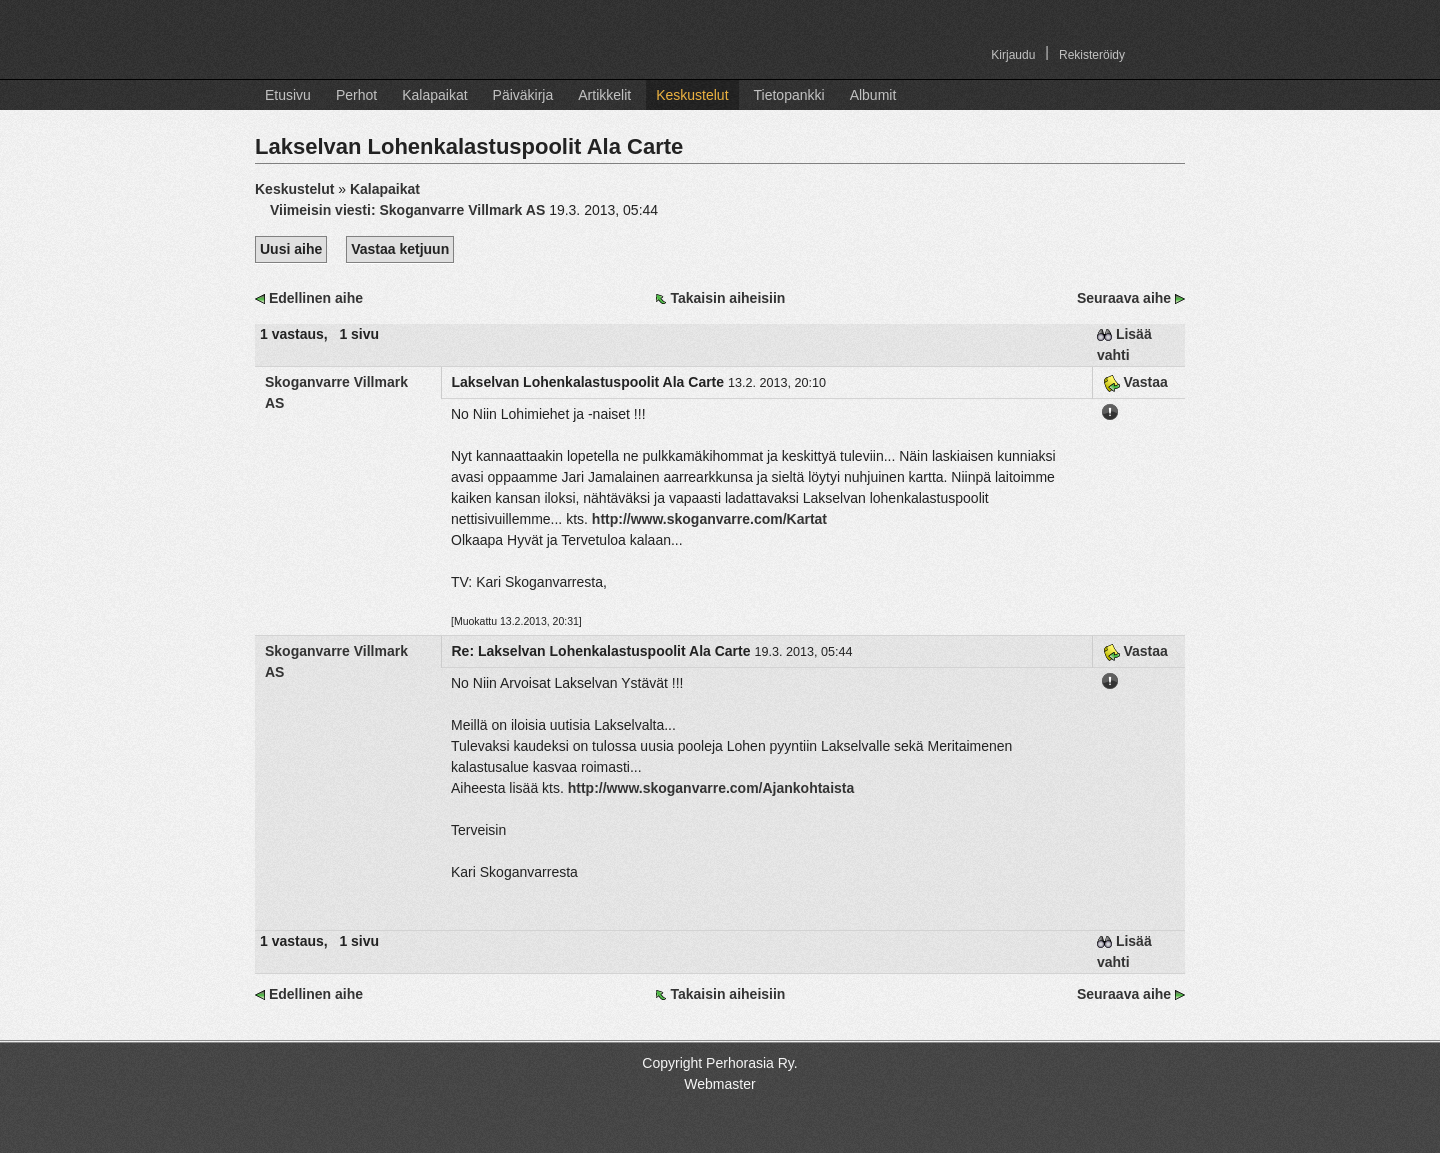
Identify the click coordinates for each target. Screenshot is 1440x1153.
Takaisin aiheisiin (727, 298)
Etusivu (288, 95)
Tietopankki (789, 95)
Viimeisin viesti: (409, 210)
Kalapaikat (434, 95)
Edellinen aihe (316, 298)
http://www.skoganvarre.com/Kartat (709, 519)
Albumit (873, 95)
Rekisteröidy (1092, 55)
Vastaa (1135, 382)
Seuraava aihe (1124, 298)
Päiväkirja (523, 95)
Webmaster (719, 1084)
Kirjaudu (1013, 55)
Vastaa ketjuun (400, 249)
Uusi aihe (291, 249)
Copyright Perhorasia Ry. (719, 1063)
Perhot (356, 95)
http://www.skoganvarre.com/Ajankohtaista (711, 788)
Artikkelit (604, 95)
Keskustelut (692, 95)
